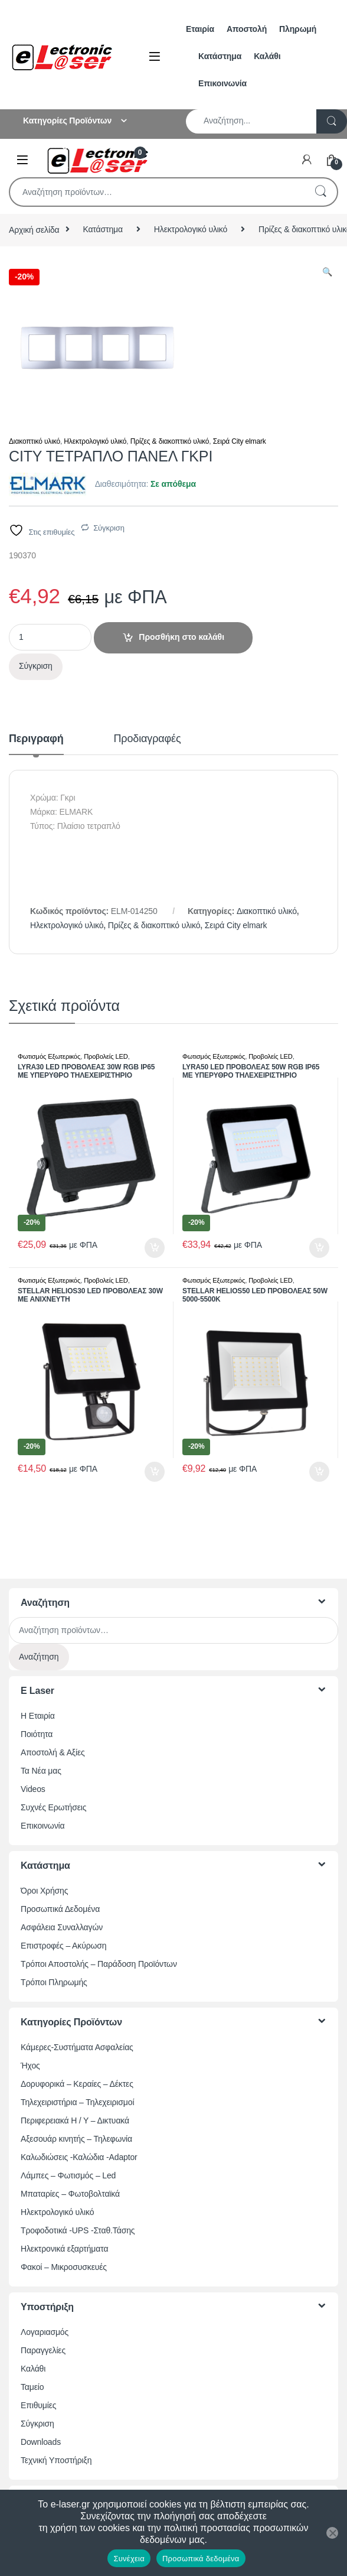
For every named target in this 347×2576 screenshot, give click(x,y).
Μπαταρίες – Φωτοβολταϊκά (70, 2193)
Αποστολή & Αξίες (53, 1752)
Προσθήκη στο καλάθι (181, 637)
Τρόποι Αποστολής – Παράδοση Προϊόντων (99, 1964)
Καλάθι (267, 56)
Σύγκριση (109, 527)
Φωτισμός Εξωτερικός (49, 1056)
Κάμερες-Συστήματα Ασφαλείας (77, 2047)
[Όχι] (332, 2533)
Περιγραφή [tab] (36, 738)
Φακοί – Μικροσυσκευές (64, 2267)
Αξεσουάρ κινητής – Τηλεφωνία (76, 2139)
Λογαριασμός (44, 2332)
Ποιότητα (37, 1734)
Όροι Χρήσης (44, 1890)
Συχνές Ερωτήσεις (53, 1807)
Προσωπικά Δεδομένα (60, 1909)
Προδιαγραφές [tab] (147, 738)
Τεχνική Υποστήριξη (56, 2460)
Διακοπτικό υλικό (34, 441)
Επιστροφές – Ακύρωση (63, 1945)
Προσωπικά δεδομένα (201, 2558)
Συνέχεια (128, 2558)
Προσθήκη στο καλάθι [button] (155, 1248)
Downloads (41, 2442)
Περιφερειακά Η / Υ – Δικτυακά (75, 2120)
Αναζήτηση (320, 192)
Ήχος (30, 2065)
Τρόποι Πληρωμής (54, 1982)
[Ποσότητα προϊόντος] (50, 637)
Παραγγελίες (43, 2350)
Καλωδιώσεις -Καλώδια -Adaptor (79, 2157)
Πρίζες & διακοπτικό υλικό (169, 441)
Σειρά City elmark (239, 441)
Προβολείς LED (106, 1056)
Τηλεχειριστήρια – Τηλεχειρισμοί (77, 2102)
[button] (327, 272)
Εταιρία (200, 29)
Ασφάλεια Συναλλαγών (62, 1927)
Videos (33, 1789)
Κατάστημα (219, 56)
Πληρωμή (297, 29)
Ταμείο (32, 2387)
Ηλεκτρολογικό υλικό (190, 229)
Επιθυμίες (38, 2405)
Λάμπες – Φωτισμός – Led (68, 2175)
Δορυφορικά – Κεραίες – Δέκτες (77, 2084)
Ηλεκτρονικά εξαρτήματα (64, 2248)
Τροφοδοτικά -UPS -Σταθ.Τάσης (78, 2230)
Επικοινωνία (222, 83)
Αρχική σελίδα (34, 229)
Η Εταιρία (38, 1715)
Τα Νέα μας (41, 1770)
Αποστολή (247, 29)
